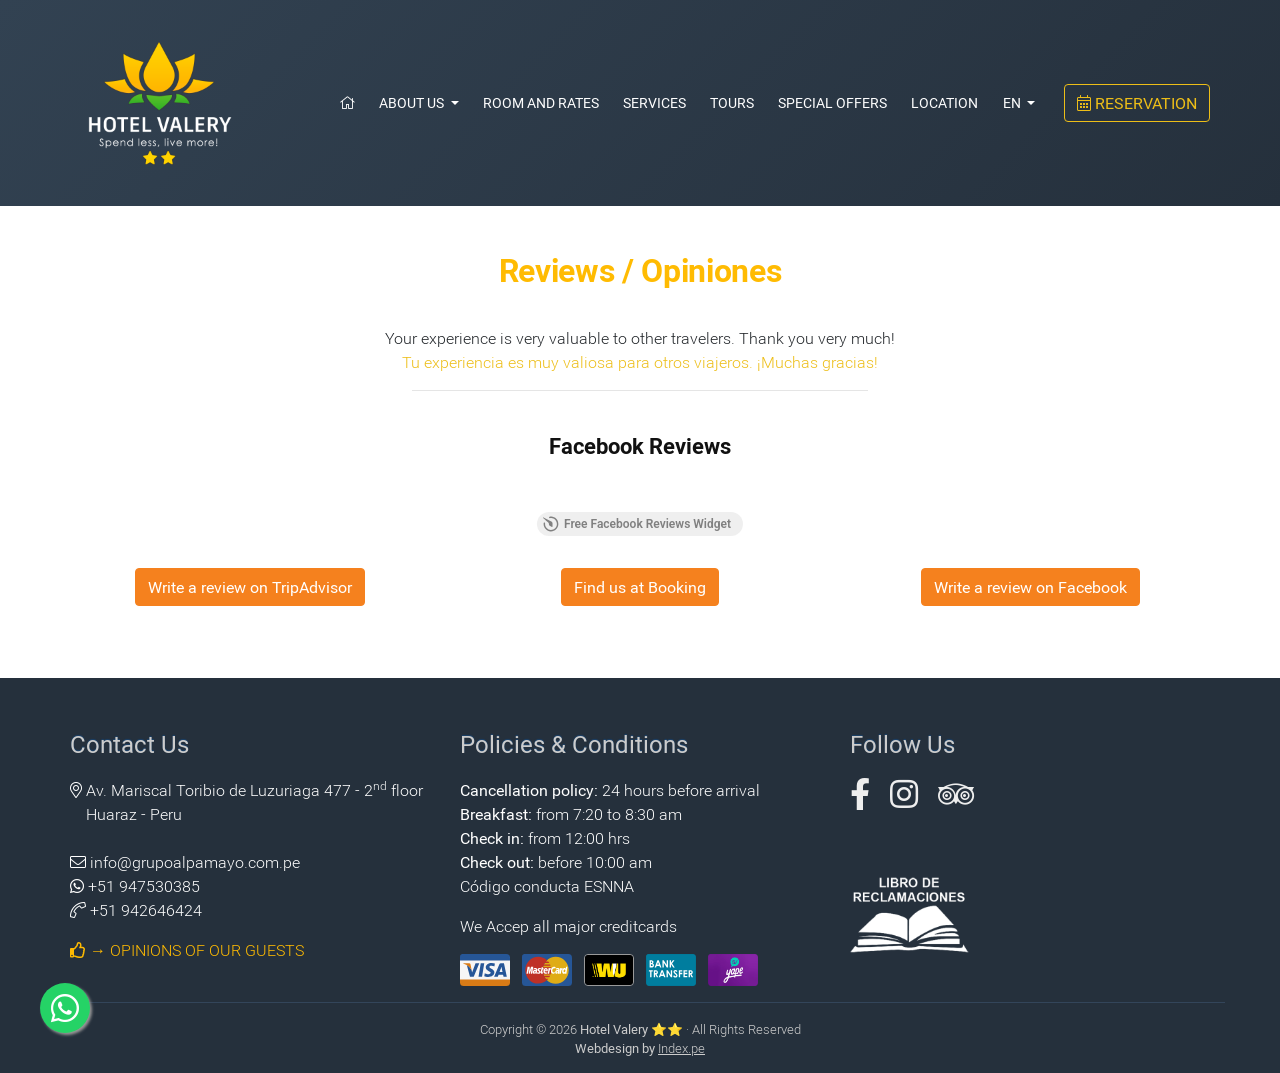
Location (944, 102)
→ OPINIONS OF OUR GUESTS (187, 949)
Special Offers (832, 102)
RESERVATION (1137, 102)
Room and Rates (541, 102)
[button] (860, 799)
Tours (732, 102)
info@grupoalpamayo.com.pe (195, 861)
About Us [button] (413, 102)
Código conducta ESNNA (547, 885)
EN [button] (1013, 102)
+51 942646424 (146, 909)
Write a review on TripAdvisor (250, 586)
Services (654, 102)
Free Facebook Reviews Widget (637, 524)
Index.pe (681, 1047)
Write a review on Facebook (1030, 586)
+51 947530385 (144, 885)
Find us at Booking (640, 586)
